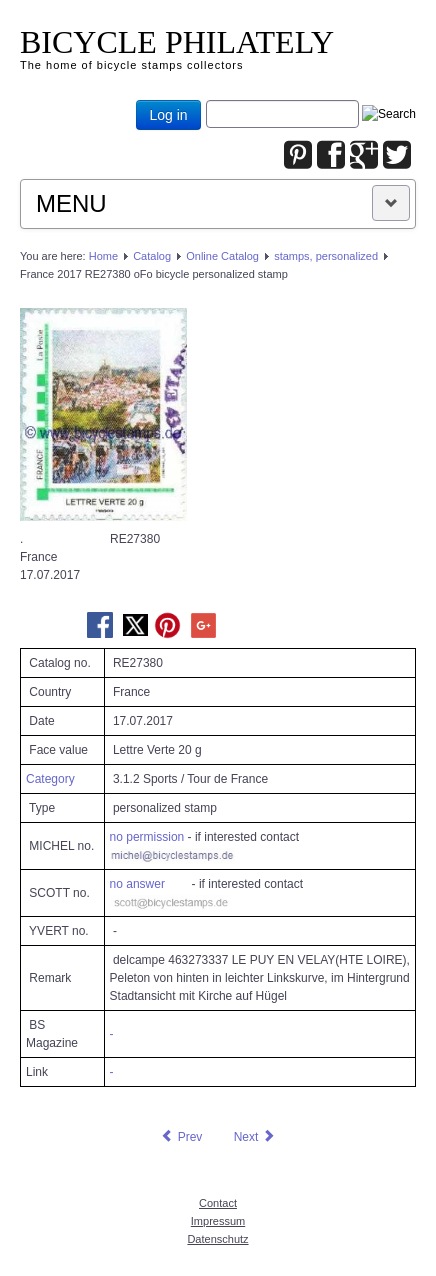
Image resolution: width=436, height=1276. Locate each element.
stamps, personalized (326, 256)
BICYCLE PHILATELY (177, 42)
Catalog (152, 256)
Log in (168, 115)
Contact (218, 1203)
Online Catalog (222, 256)
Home (103, 256)
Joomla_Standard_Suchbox (206, 100)
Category (50, 779)
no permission (147, 837)
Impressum (218, 1221)
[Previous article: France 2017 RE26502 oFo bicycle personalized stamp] (181, 1137)
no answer (137, 884)
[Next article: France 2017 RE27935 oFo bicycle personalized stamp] (255, 1137)
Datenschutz (217, 1239)
